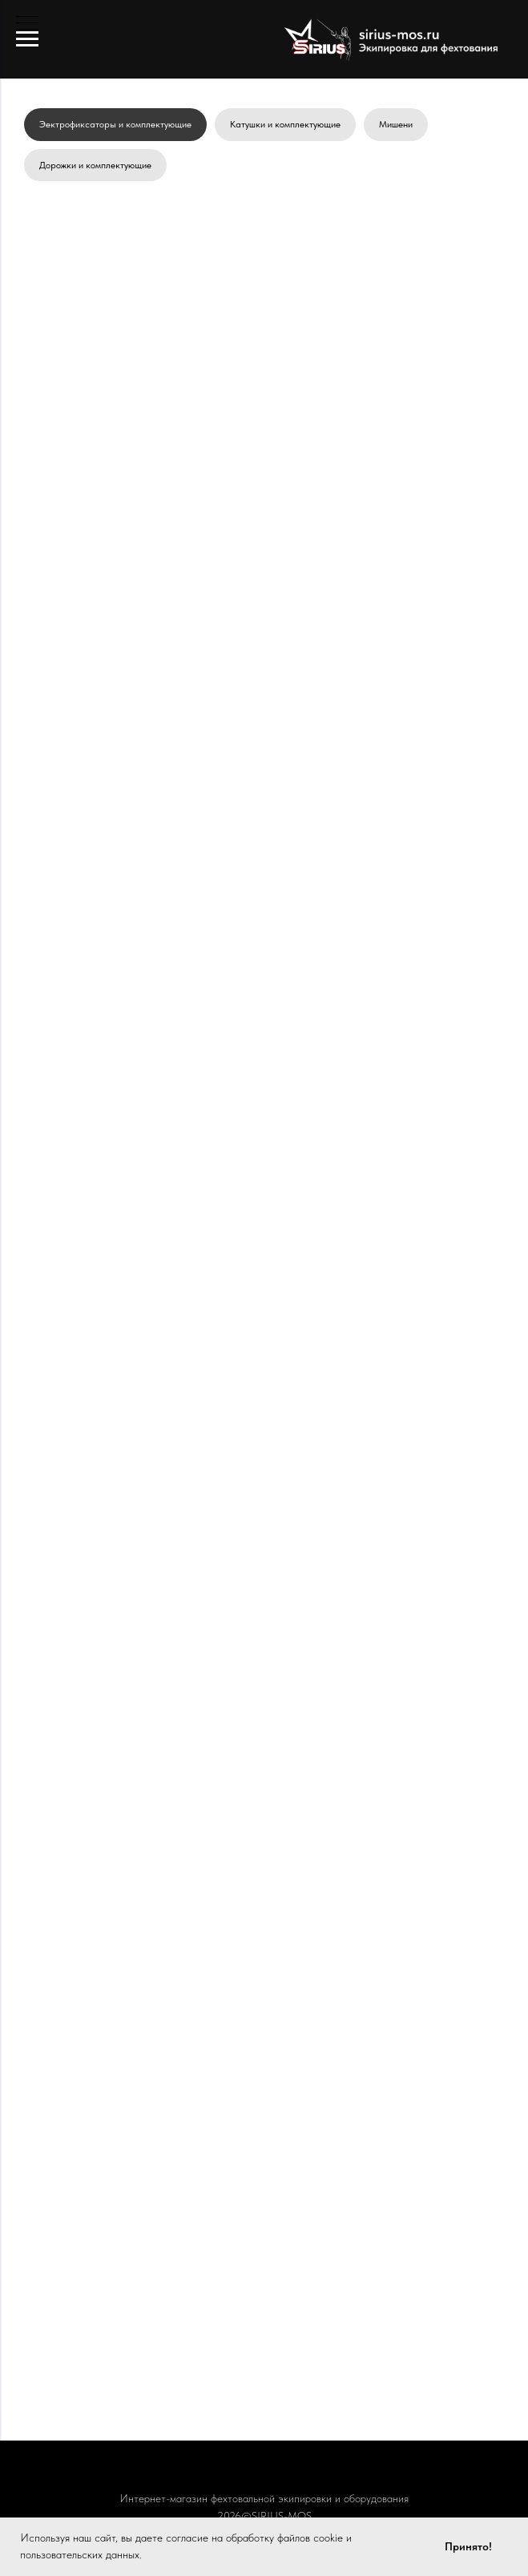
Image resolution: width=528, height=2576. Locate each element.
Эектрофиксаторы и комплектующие (115, 124)
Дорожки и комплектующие (95, 165)
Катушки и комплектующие (285, 124)
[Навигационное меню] (27, 39)
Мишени (396, 124)
